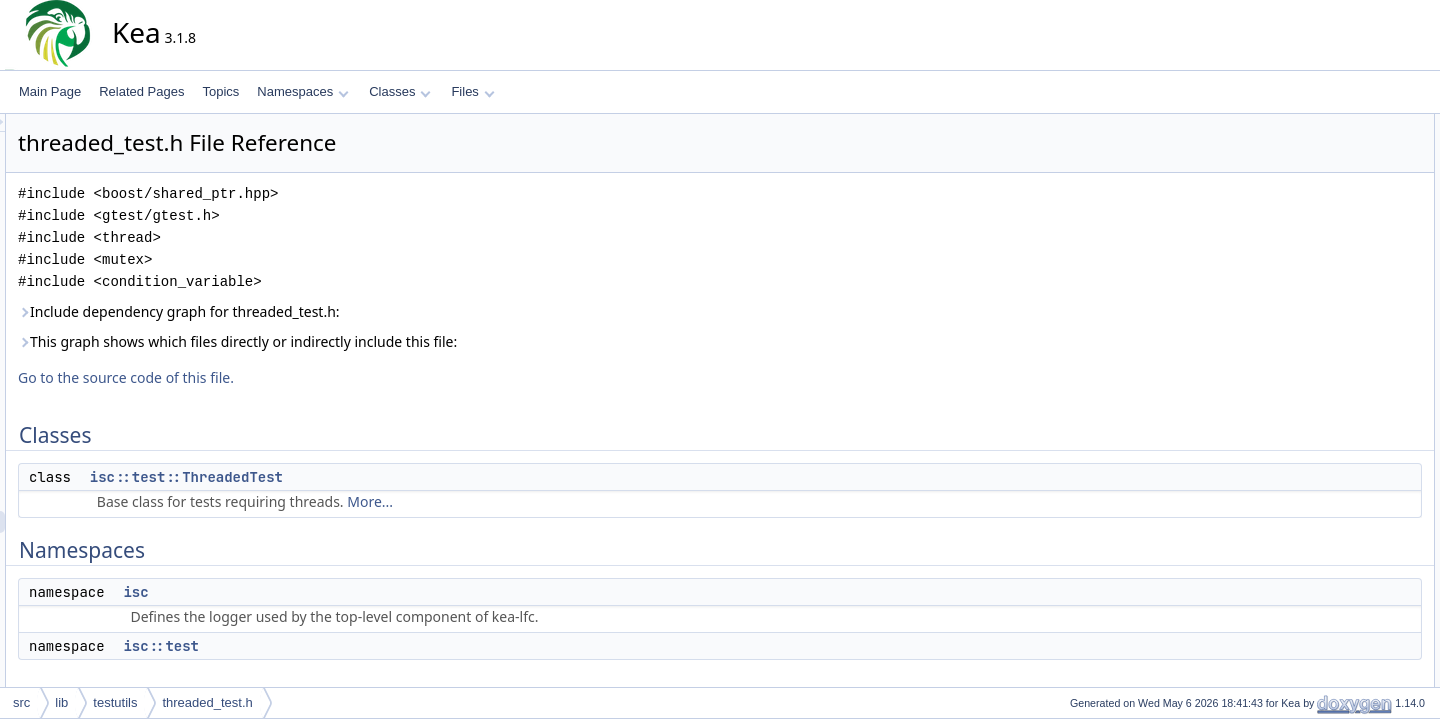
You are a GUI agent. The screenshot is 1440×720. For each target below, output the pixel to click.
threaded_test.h (207, 702)
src (21, 702)
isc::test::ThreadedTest (366, 477)
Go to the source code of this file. (306, 377)
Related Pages (141, 91)
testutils (115, 702)
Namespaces (302, 91)
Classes (400, 91)
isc (315, 592)
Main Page (50, 91)
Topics (220, 91)
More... (550, 501)
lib (61, 702)
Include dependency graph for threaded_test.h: (359, 311)
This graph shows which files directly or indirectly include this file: (417, 341)
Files (472, 91)
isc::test (341, 646)
